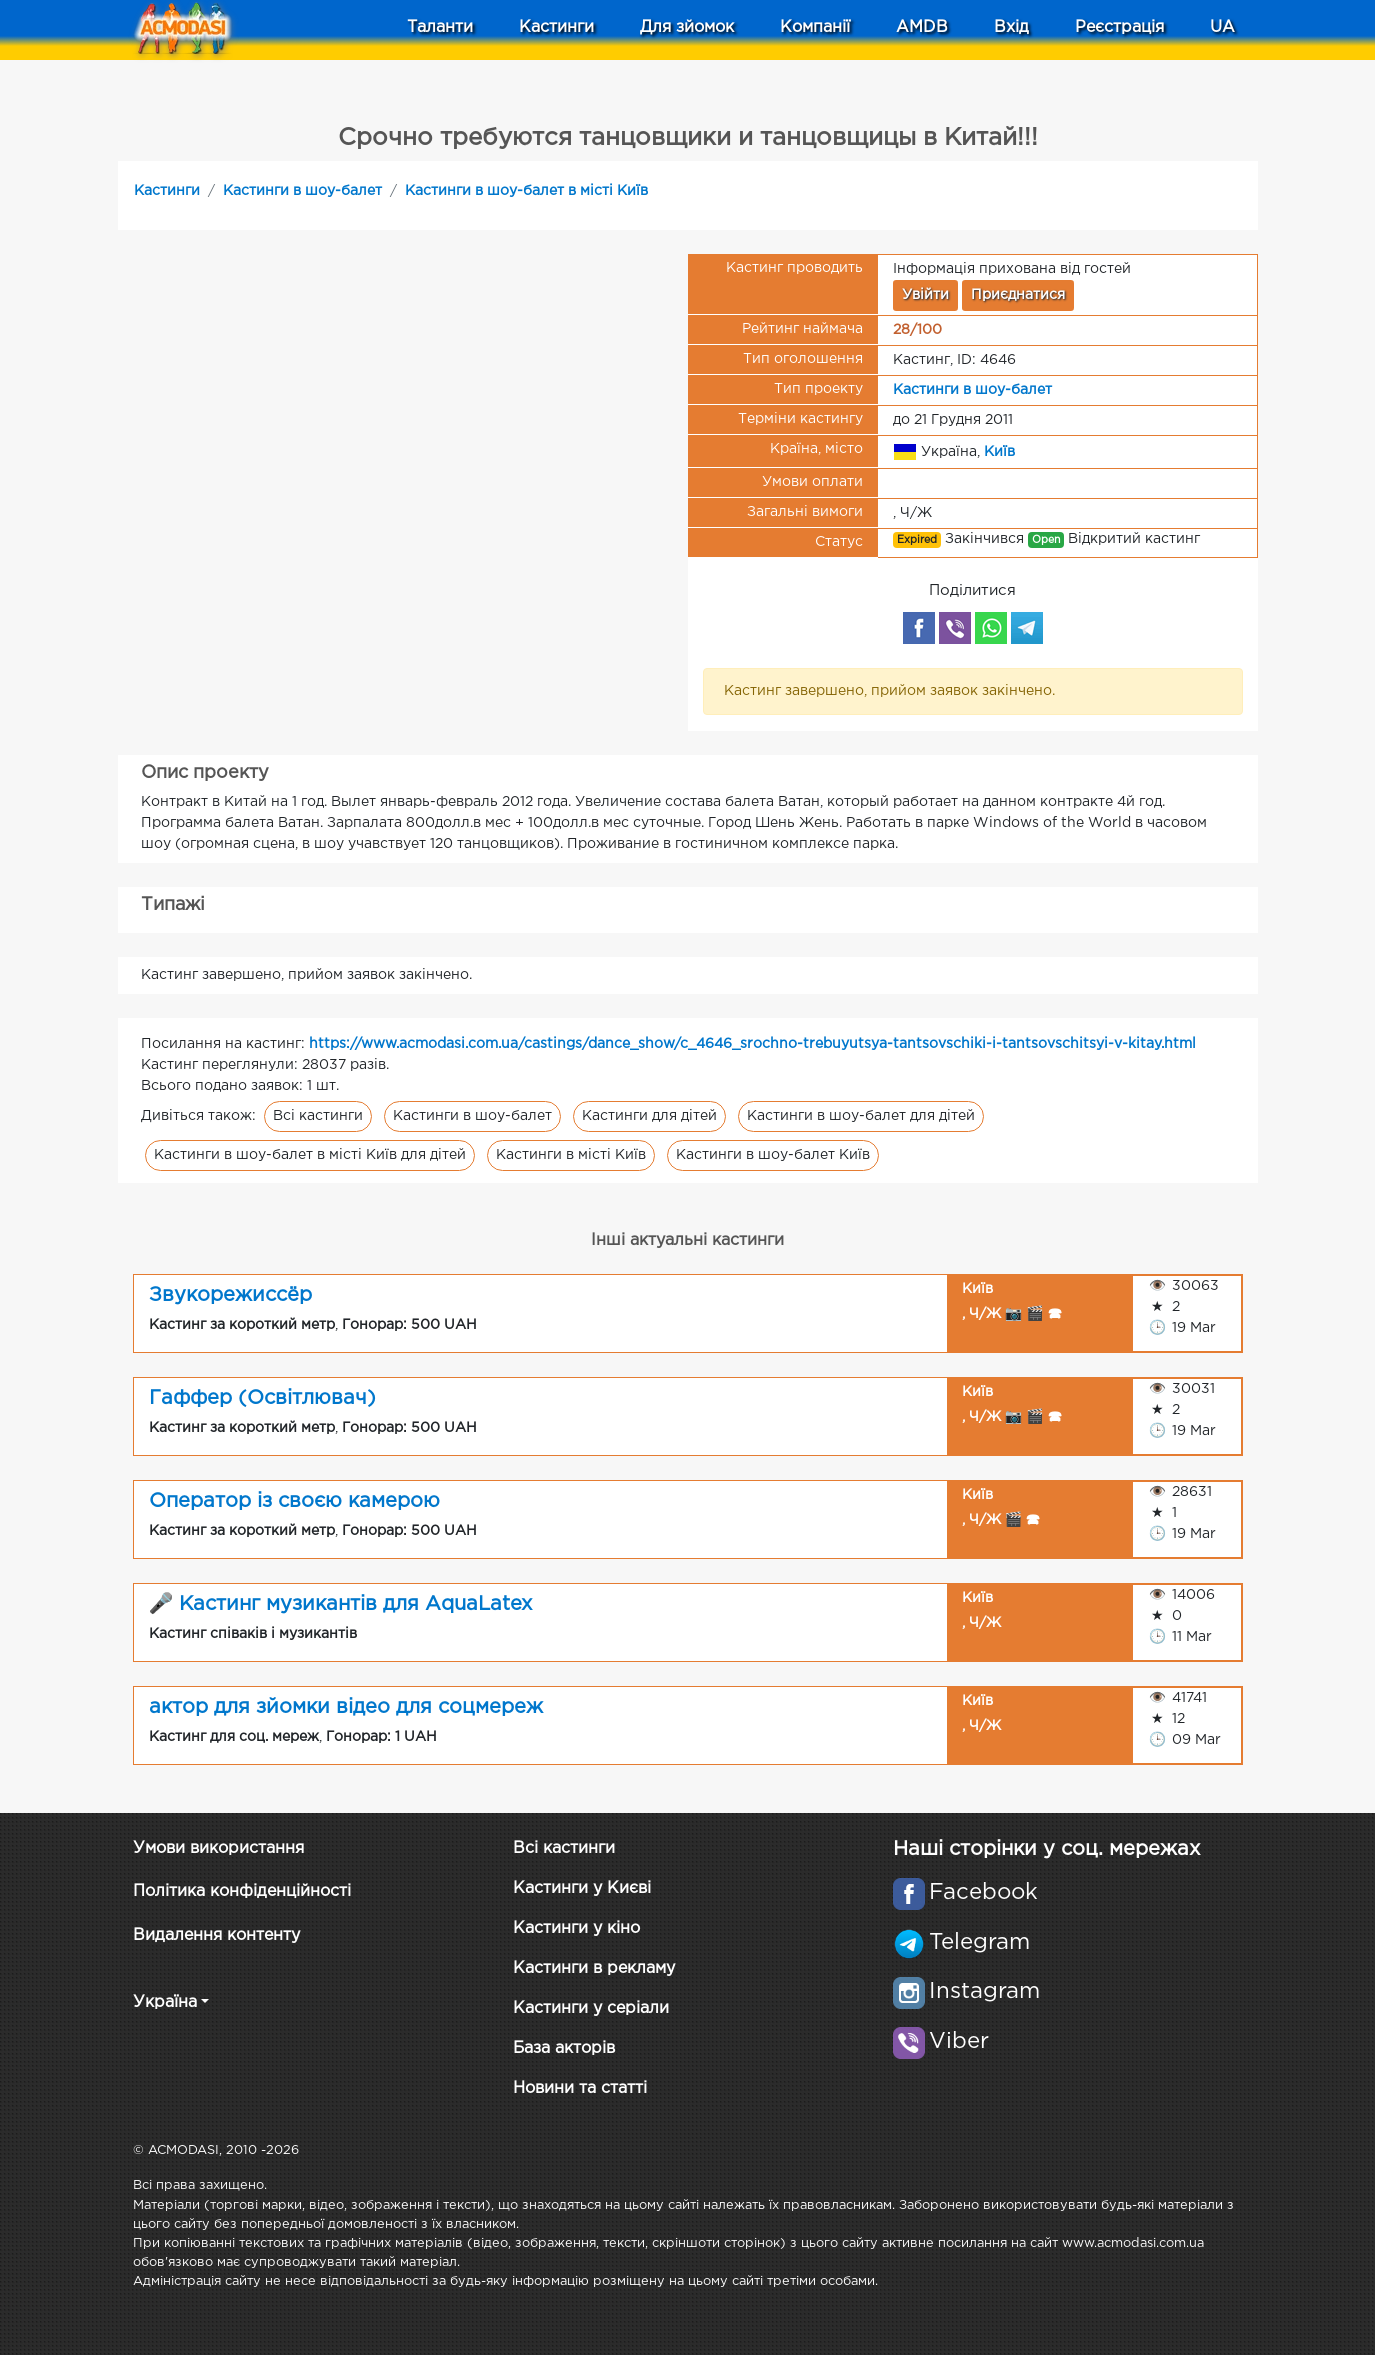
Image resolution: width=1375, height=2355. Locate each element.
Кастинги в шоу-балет (302, 191)
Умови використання (218, 1848)
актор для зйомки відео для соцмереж (346, 1707)
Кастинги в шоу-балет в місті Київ (526, 191)
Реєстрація (1119, 27)
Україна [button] (165, 2002)
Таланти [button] (440, 27)
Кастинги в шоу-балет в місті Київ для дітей (310, 1155)
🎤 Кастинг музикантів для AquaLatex (341, 1604)
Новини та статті (580, 2088)
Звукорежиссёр (230, 1295)
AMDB (922, 27)
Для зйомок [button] (687, 27)
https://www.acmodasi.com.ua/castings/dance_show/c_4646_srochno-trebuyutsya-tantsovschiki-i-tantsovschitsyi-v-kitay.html (752, 1044)
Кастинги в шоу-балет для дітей (861, 1116)
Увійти (925, 295)
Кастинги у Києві (582, 1888)
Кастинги (167, 191)
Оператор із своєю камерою (294, 1501)
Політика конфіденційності (242, 1891)
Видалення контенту (216, 1935)
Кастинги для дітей (649, 1116)
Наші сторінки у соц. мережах (1046, 1849)
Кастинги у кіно (576, 1928)
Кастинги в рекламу (594, 1968)
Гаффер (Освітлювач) (262, 1398)
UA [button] (1222, 27)
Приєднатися (1018, 295)
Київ (999, 451)
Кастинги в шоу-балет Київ (773, 1155)
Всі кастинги (318, 1116)
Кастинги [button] (556, 27)
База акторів (564, 2048)
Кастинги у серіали (591, 2008)
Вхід (1011, 27)
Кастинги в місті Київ (571, 1155)
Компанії (815, 27)
